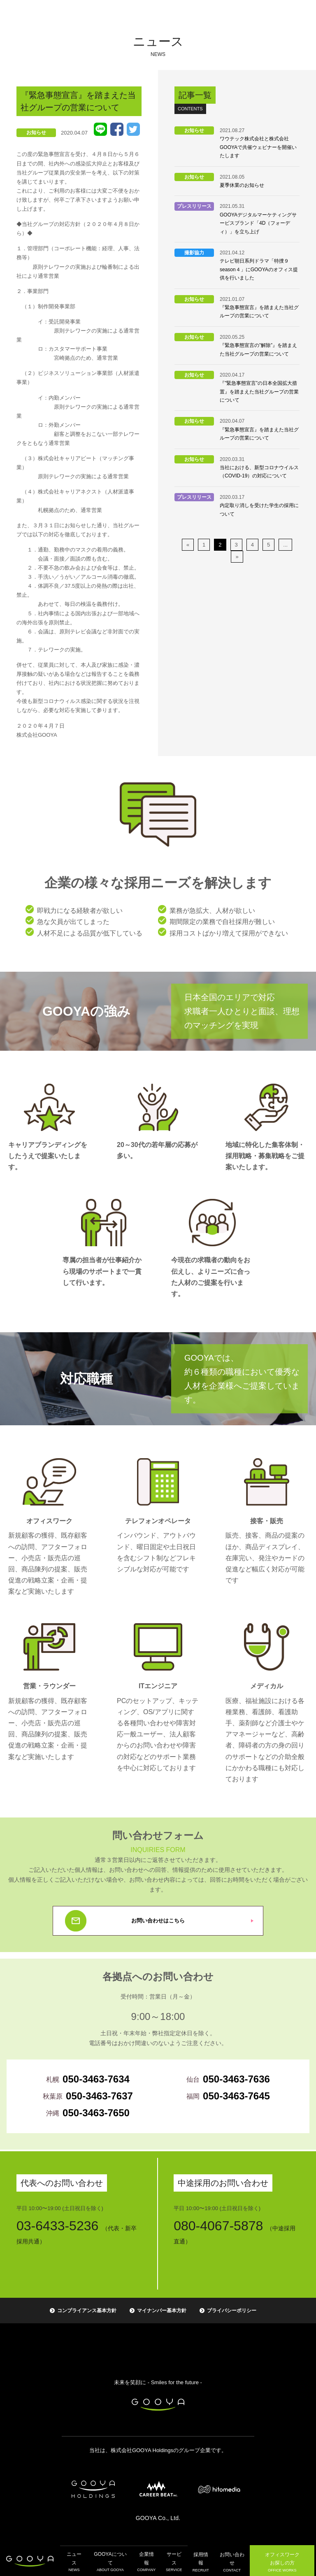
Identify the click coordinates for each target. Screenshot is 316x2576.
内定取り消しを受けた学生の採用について (259, 510)
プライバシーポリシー (231, 2310)
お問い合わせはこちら (158, 1920)
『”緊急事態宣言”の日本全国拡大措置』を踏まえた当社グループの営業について (259, 391)
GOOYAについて (109, 2561)
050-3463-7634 (96, 2079)
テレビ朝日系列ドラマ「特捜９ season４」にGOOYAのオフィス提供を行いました (259, 269)
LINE (100, 129)
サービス (171, 2561)
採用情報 (198, 2561)
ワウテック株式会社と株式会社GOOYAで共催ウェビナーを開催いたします (258, 147)
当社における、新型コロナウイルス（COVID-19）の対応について (259, 472)
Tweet (133, 129)
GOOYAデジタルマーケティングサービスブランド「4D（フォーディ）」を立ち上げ (258, 223)
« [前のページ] (187, 545)
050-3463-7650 (96, 2112)
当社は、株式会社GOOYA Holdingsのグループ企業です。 (158, 2450)
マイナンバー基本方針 (161, 2310)
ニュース (73, 2561)
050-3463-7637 (99, 2095)
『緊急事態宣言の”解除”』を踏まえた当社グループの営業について (258, 349)
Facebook (116, 129)
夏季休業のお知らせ (242, 185)
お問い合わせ (230, 2561)
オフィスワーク (282, 2561)
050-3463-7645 (236, 2095)
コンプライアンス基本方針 (86, 2310)
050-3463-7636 (236, 2079)
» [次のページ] (236, 557)
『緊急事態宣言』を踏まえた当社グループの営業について (259, 312)
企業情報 (144, 2561)
